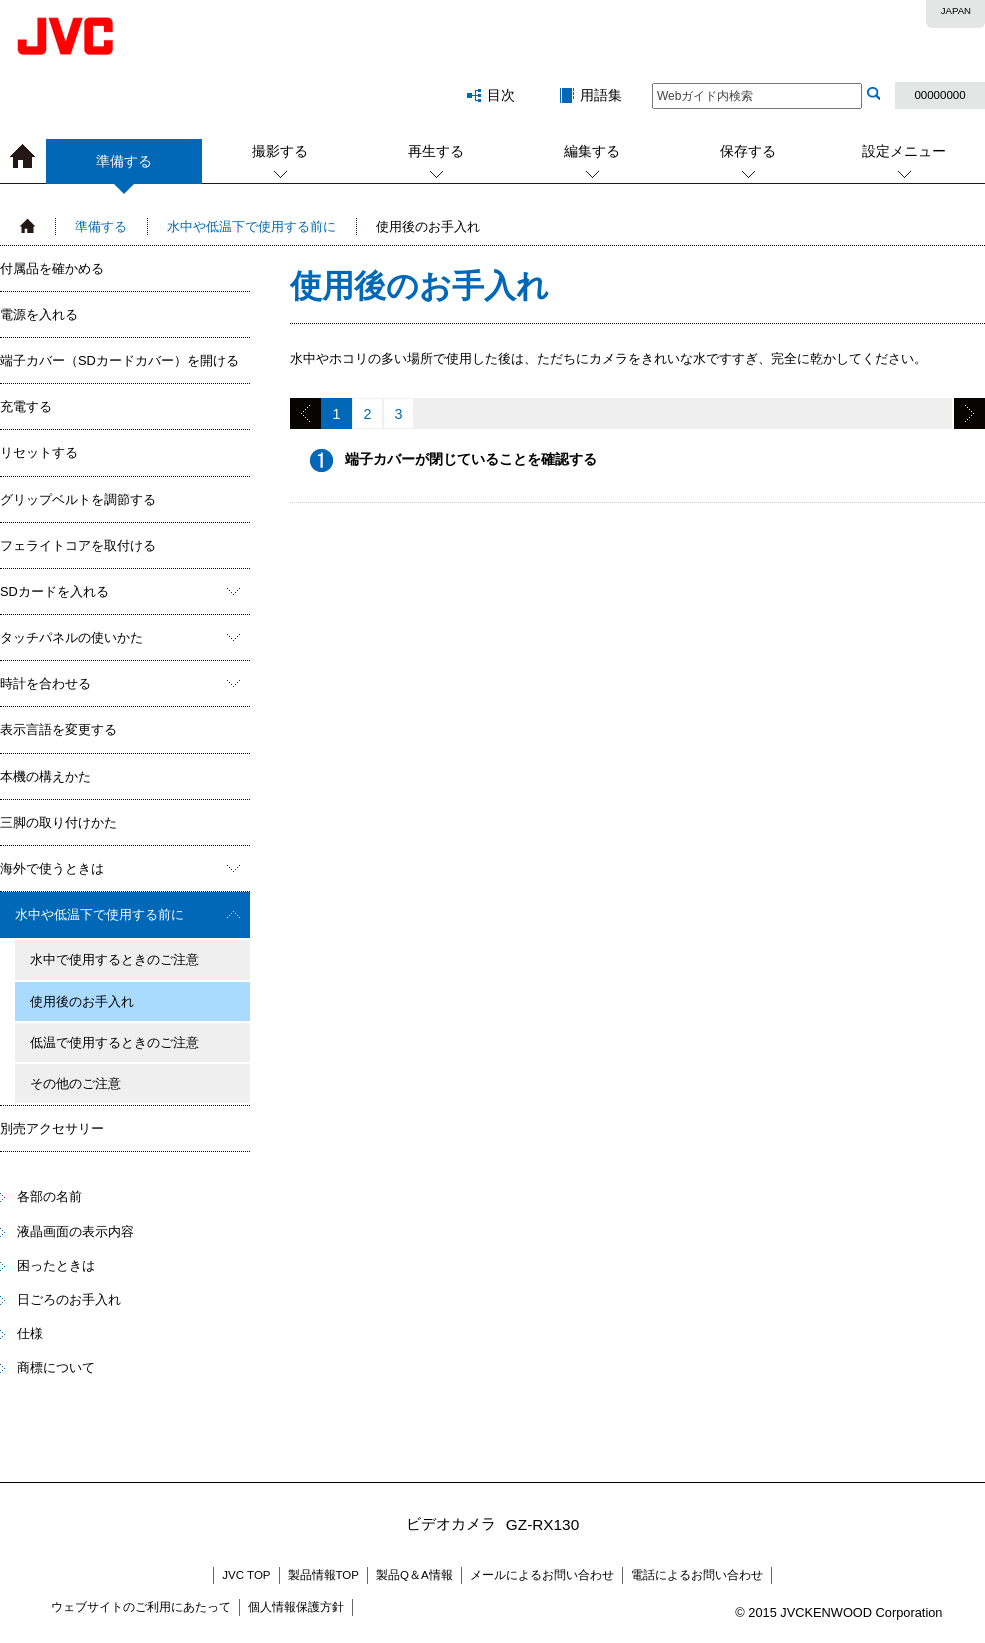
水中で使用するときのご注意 (114, 959)
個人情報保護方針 (296, 1607)
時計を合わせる (45, 683)
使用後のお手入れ (82, 1001)
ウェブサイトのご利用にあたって (141, 1607)
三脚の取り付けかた (58, 822)
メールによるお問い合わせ (542, 1575)
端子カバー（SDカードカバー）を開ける (119, 360)
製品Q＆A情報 (414, 1575)
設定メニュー (904, 151)
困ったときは (56, 1265)
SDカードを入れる (54, 591)
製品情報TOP (323, 1575)
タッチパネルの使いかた (71, 637)
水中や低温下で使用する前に (251, 226)
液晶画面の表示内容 (75, 1231)
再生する (436, 151)
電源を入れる (39, 314)
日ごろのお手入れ (69, 1299)
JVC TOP (246, 1575)
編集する (592, 151)
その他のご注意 (75, 1083)
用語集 (601, 95)
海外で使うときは (52, 868)
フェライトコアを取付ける (78, 545)
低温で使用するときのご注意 (114, 1042)
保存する (748, 151)
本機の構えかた (45, 776)
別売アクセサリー (52, 1128)
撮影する (280, 151)
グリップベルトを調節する (78, 499)
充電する (26, 406)
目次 (501, 95)
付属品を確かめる (52, 268)
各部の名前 (49, 1196)
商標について (56, 1367)
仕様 (30, 1333)
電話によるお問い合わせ (697, 1575)
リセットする (39, 452)
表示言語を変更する (58, 729)
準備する (124, 168)
